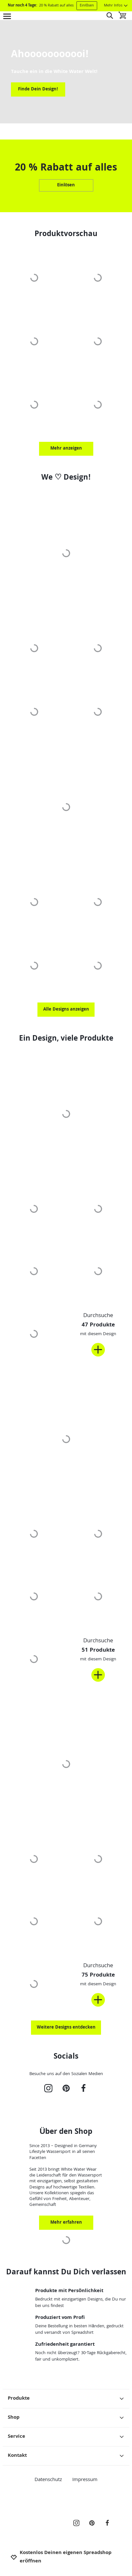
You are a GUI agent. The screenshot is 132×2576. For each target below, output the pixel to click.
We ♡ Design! (66, 478)
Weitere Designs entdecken (66, 2027)
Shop (66, 2418)
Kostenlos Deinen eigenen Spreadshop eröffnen (60, 2557)
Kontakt (66, 2456)
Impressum (84, 2480)
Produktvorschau (66, 234)
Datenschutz (48, 2480)
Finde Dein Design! (38, 89)
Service (66, 2437)
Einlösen (87, 6)
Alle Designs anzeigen (66, 1009)
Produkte (66, 2398)
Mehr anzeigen (66, 448)
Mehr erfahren (66, 2222)
